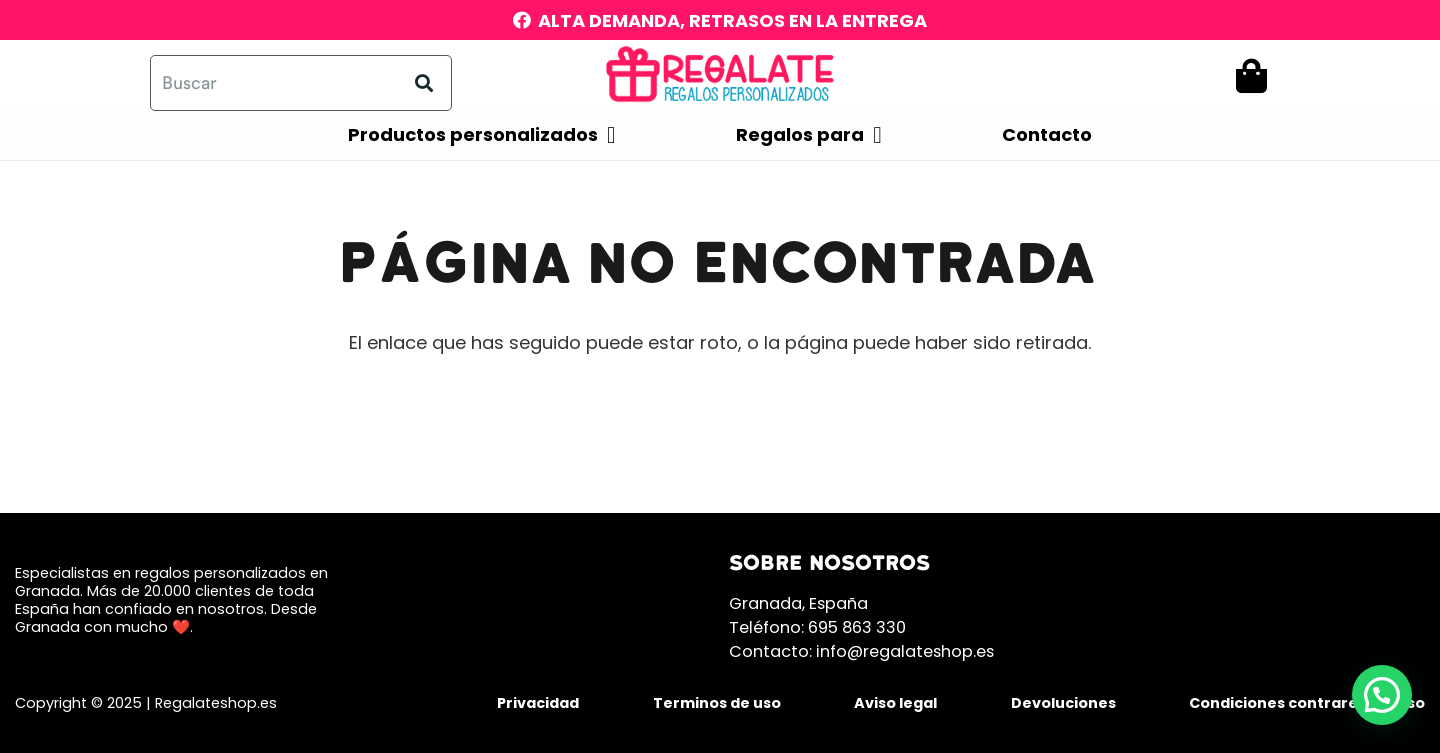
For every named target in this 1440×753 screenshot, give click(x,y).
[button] (1382, 695)
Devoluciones (1063, 703)
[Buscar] (301, 83)
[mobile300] (720, 75)
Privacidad (538, 703)
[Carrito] (1251, 75)
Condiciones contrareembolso (1307, 703)
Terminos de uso (717, 703)
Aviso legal (895, 703)
